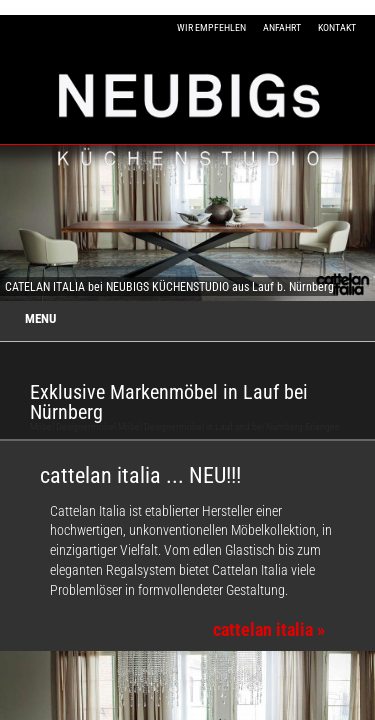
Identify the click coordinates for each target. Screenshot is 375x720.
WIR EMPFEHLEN (211, 27)
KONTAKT (337, 27)
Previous (19, 223)
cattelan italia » (269, 629)
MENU (40, 318)
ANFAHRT (282, 27)
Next (357, 223)
